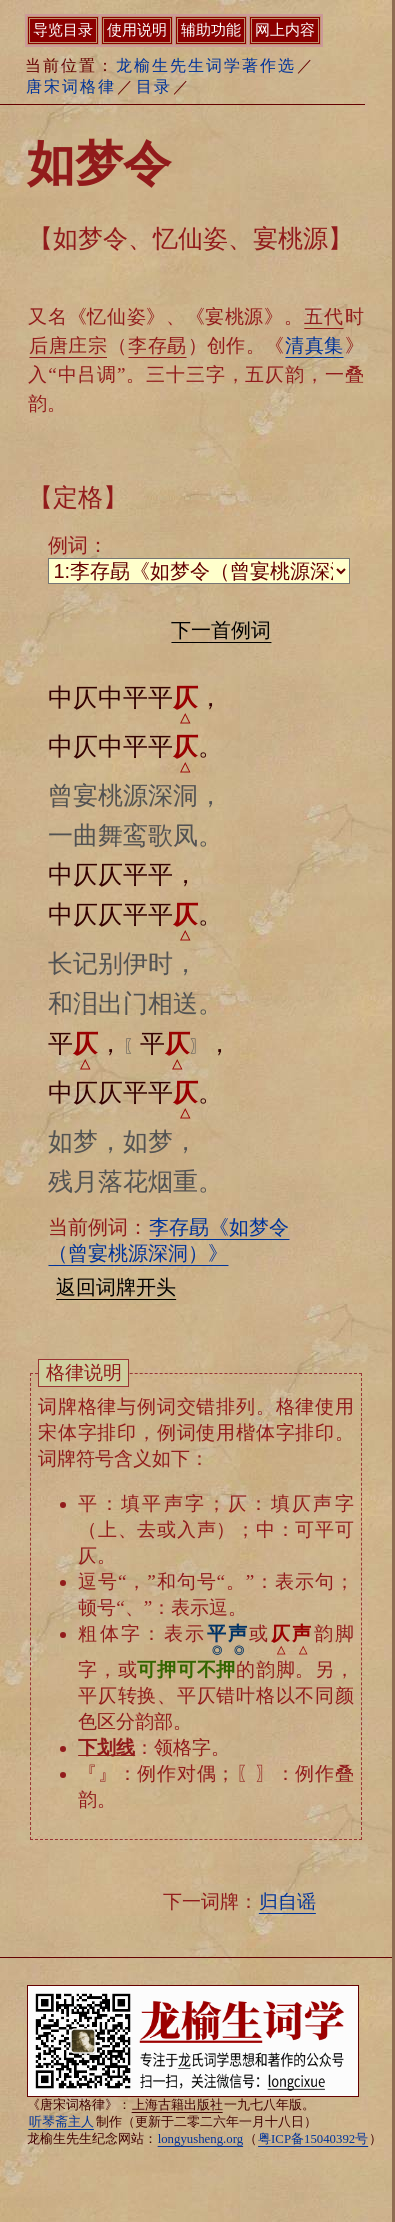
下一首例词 (221, 630)
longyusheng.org (200, 2139)
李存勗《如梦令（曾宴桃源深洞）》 (168, 1240)
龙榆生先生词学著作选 (206, 65)
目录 (154, 86)
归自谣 (287, 1901)
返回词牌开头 (116, 1287)
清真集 (314, 345)
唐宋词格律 (71, 86)
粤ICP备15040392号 (313, 2139)
